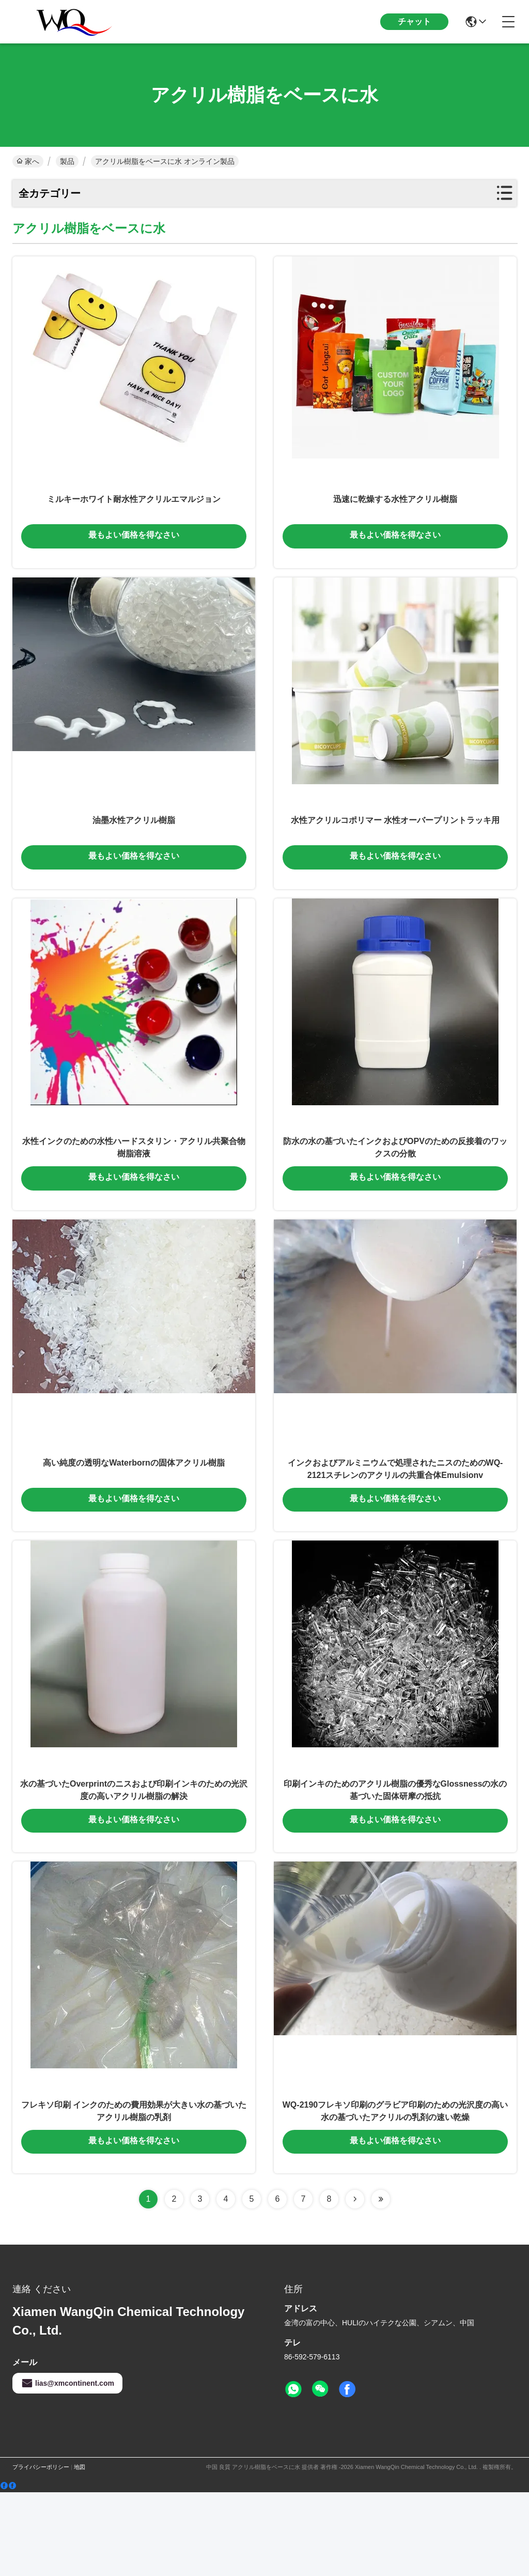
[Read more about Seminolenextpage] (355, 2283)
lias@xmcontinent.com (67, 2467)
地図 (79, 2551)
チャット (414, 21)
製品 (67, 161)
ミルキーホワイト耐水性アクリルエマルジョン (134, 511)
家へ (28, 161)
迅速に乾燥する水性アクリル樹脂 (395, 511)
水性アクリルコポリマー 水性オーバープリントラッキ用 (395, 846)
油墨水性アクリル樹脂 (133, 846)
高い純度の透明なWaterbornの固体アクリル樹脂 (133, 1516)
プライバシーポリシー (40, 2551)
